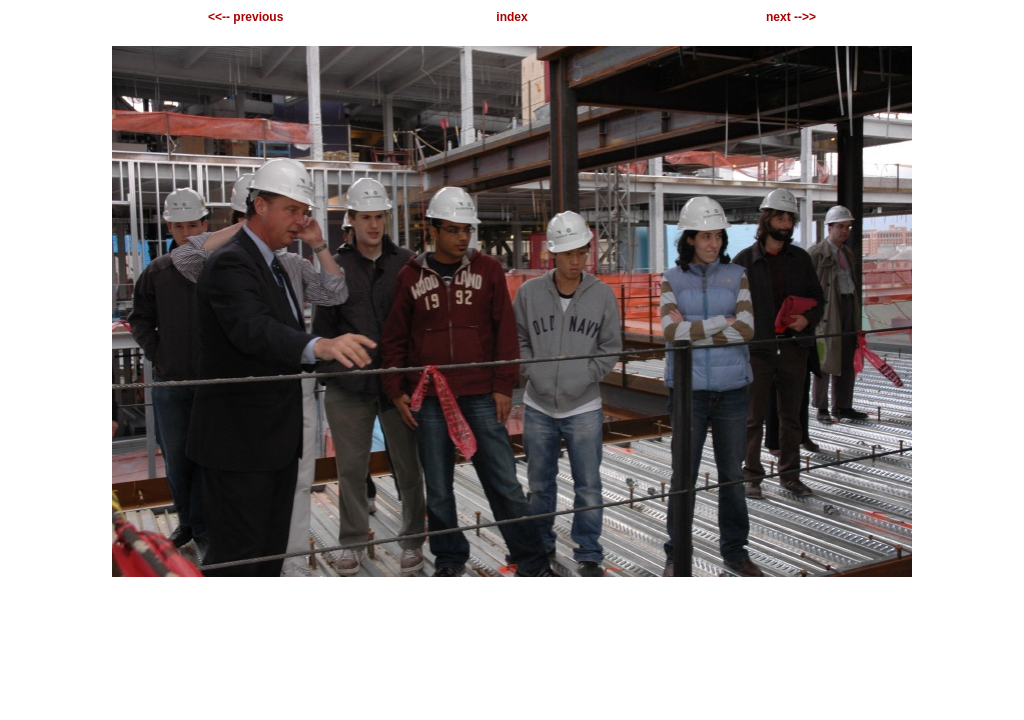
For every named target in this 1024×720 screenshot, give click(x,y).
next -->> (791, 17)
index (511, 17)
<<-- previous (245, 17)
